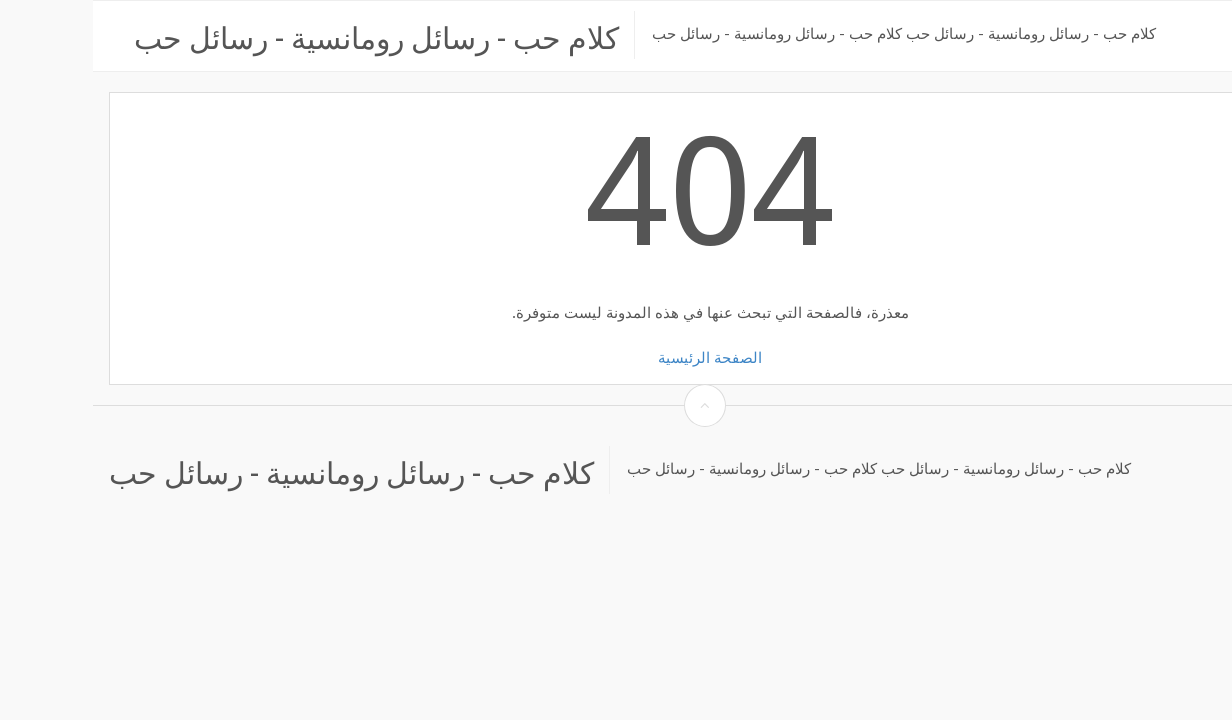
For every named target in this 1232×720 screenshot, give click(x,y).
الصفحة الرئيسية (617, 358)
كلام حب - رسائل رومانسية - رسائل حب (283, 35)
